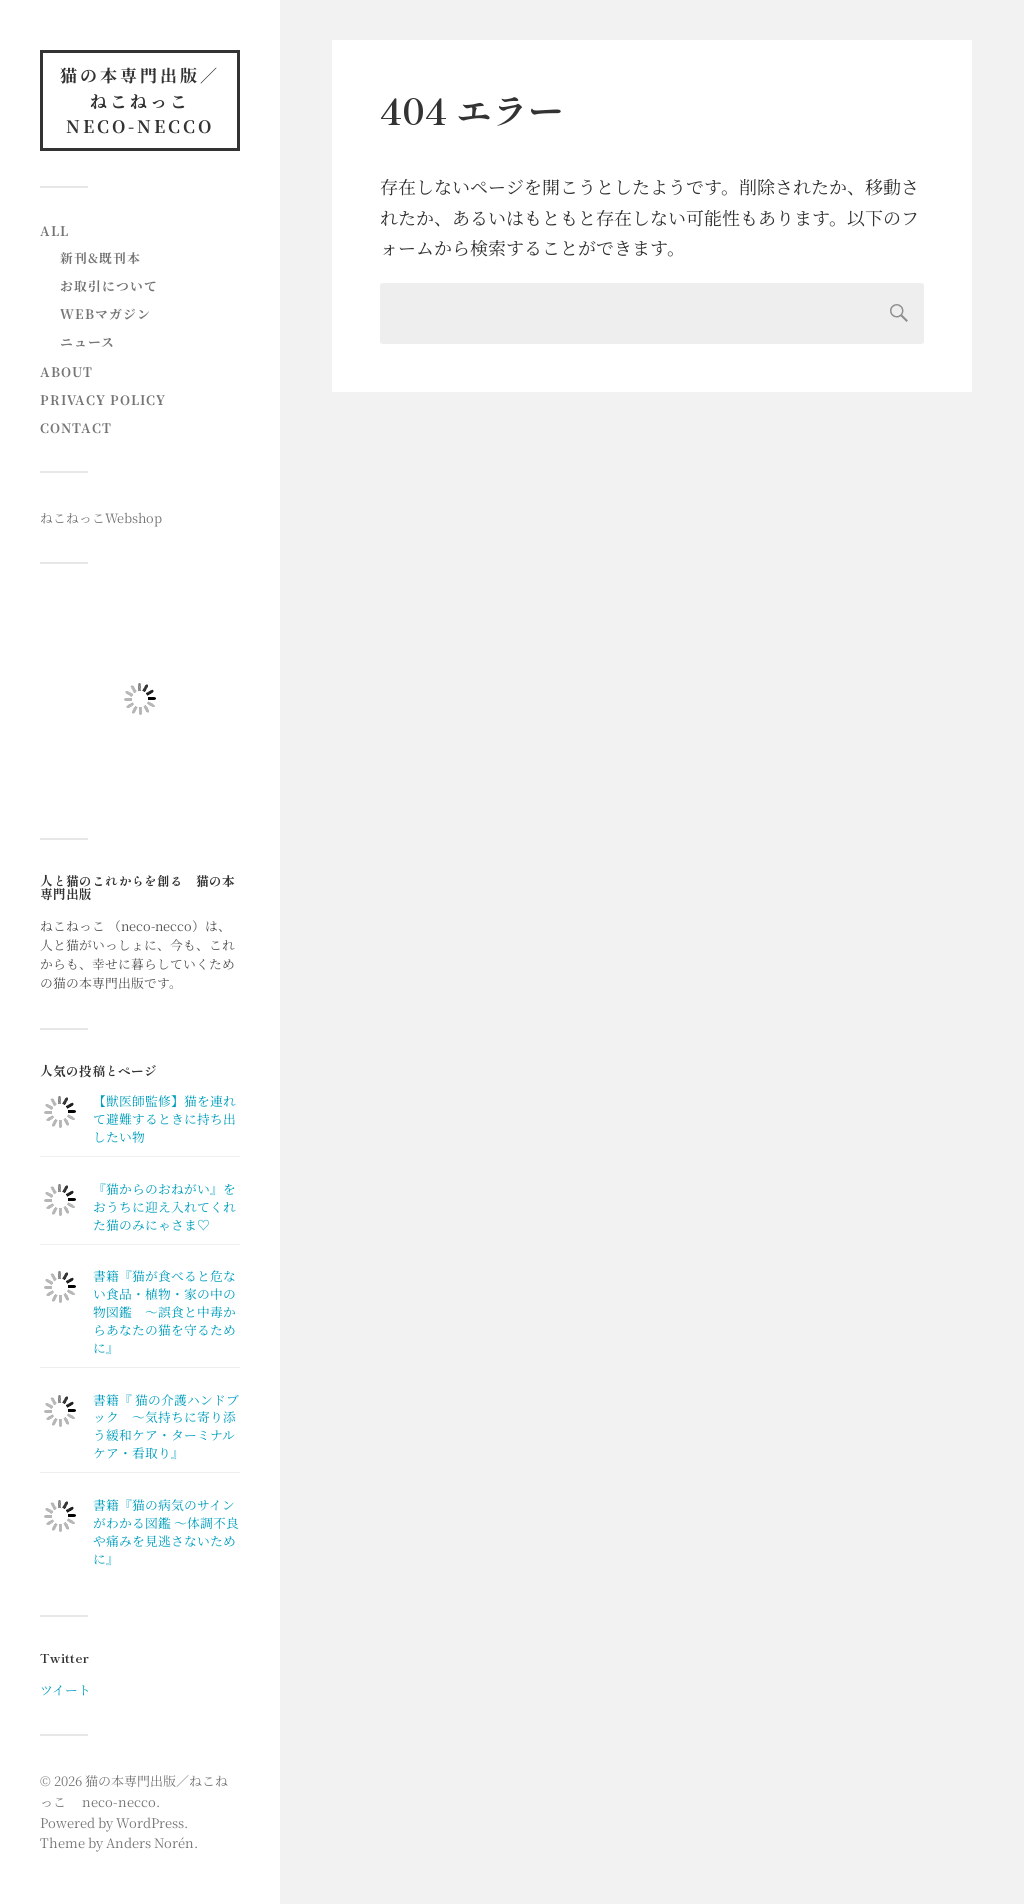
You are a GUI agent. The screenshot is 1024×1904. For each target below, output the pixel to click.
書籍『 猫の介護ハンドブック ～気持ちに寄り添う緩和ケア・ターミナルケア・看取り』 (166, 1426)
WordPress (150, 1822)
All (54, 230)
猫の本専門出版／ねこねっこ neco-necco (140, 100)
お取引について (109, 285)
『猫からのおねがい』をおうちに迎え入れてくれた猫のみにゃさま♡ (164, 1206)
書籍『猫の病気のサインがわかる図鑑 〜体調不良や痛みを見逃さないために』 (166, 1531)
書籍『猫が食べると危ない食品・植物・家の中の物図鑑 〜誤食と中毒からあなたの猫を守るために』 (164, 1311)
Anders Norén (150, 1842)
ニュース (87, 341)
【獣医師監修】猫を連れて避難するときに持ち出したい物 (164, 1118)
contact (76, 427)
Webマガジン (105, 313)
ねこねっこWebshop (101, 517)
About (66, 371)
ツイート (65, 1689)
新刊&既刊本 (100, 257)
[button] (140, 699)
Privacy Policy (103, 399)
